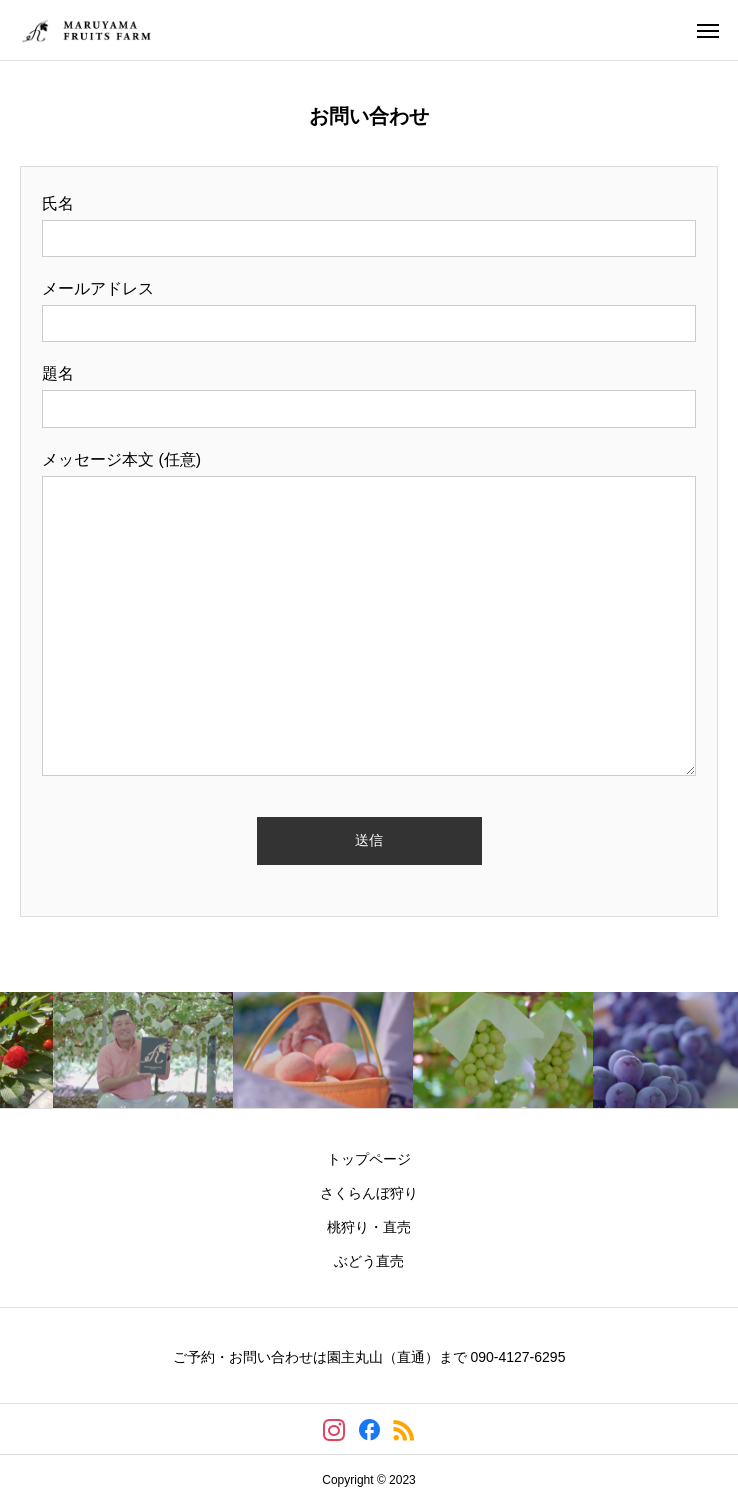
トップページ (369, 1159)
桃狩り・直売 (369, 1227)
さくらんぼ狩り (369, 1193)
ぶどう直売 (369, 1261)
